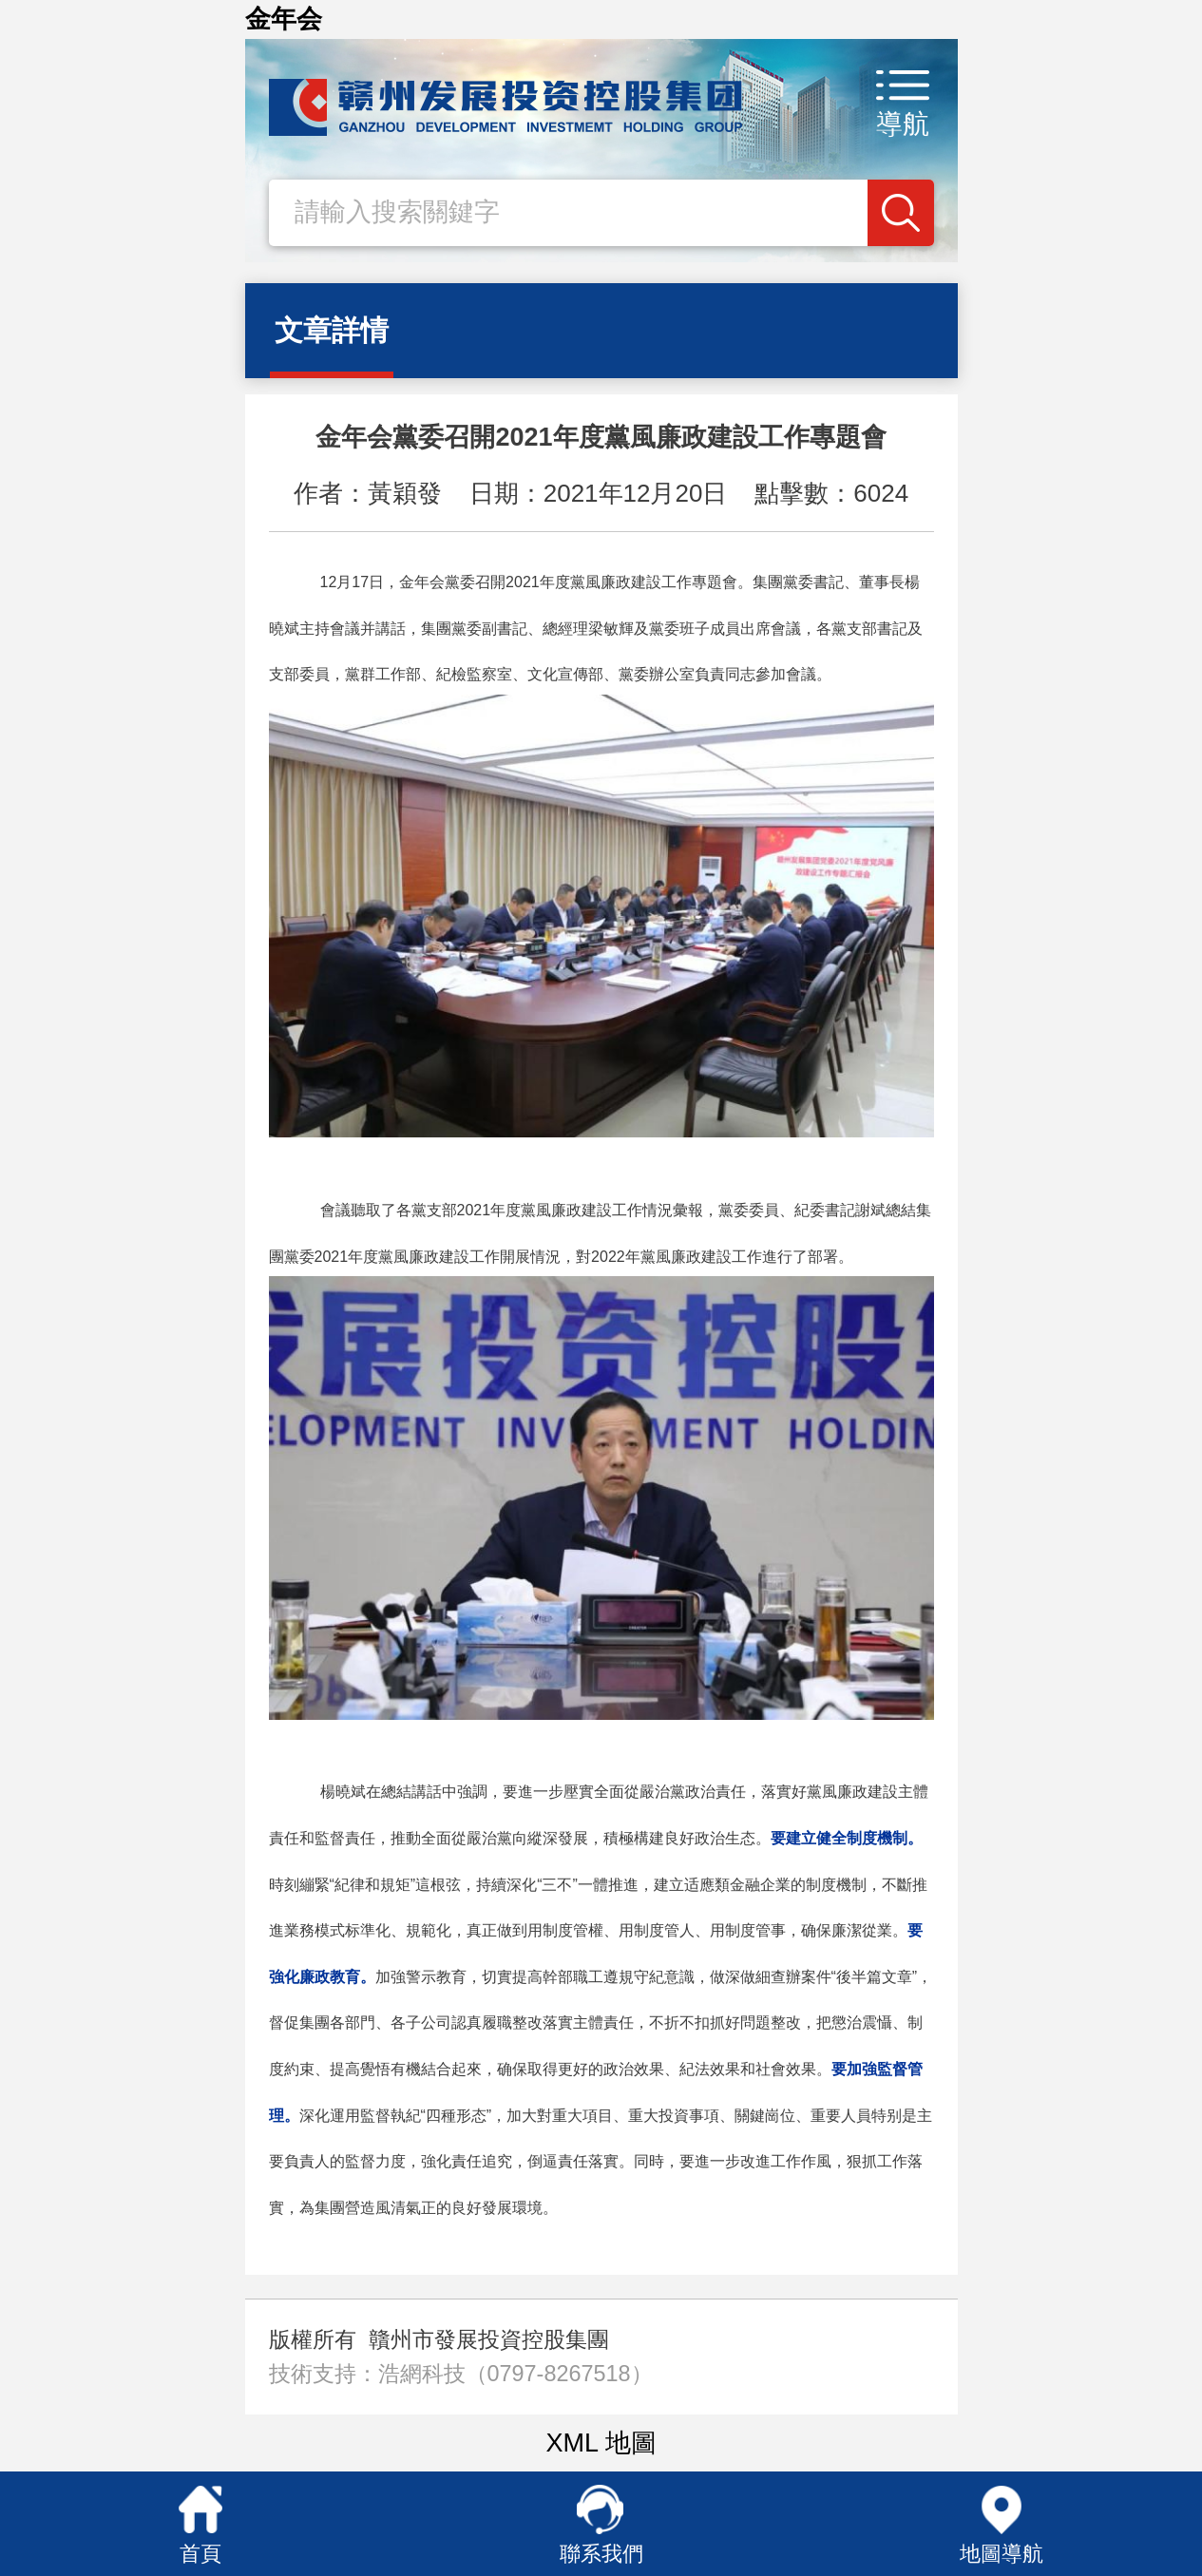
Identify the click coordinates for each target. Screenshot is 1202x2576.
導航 (902, 124)
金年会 (283, 19)
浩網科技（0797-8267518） (515, 2373)
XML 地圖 (600, 2443)
